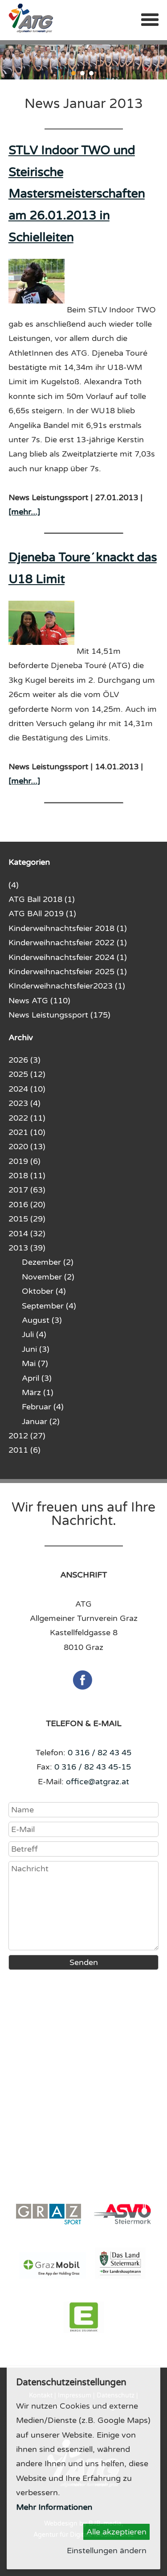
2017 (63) (26, 1190)
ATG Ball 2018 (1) (41, 899)
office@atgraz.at (97, 1782)
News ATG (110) (39, 1000)
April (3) (37, 1378)
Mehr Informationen (54, 2507)
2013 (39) (26, 1248)
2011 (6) (24, 1450)
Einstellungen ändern (107, 2550)
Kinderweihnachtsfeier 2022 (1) (67, 942)
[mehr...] (24, 512)
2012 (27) (26, 1436)
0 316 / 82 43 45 (99, 1752)
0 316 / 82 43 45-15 (92, 1767)
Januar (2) (41, 1421)
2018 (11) (26, 1175)
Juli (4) (34, 1334)
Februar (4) (43, 1407)
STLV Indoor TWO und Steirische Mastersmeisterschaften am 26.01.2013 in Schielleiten (76, 194)
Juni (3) (35, 1349)
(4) (13, 885)
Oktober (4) (44, 1291)
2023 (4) (24, 1103)
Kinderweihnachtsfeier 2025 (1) (67, 971)
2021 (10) (26, 1132)
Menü (150, 19)
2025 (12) (26, 1074)
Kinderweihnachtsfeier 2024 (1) (67, 957)
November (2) (48, 1277)
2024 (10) (26, 1089)
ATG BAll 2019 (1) (42, 913)
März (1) (37, 1392)
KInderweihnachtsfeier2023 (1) (66, 986)
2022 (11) (26, 1118)
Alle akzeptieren (116, 2532)
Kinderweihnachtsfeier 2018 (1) (67, 928)
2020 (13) (26, 1146)
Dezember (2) (47, 1262)
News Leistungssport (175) (59, 1015)
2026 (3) (24, 1060)
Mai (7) (35, 1363)
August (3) (42, 1320)
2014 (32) (26, 1233)
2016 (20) (26, 1204)
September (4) (49, 1306)
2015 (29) (26, 1219)
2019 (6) (24, 1161)
